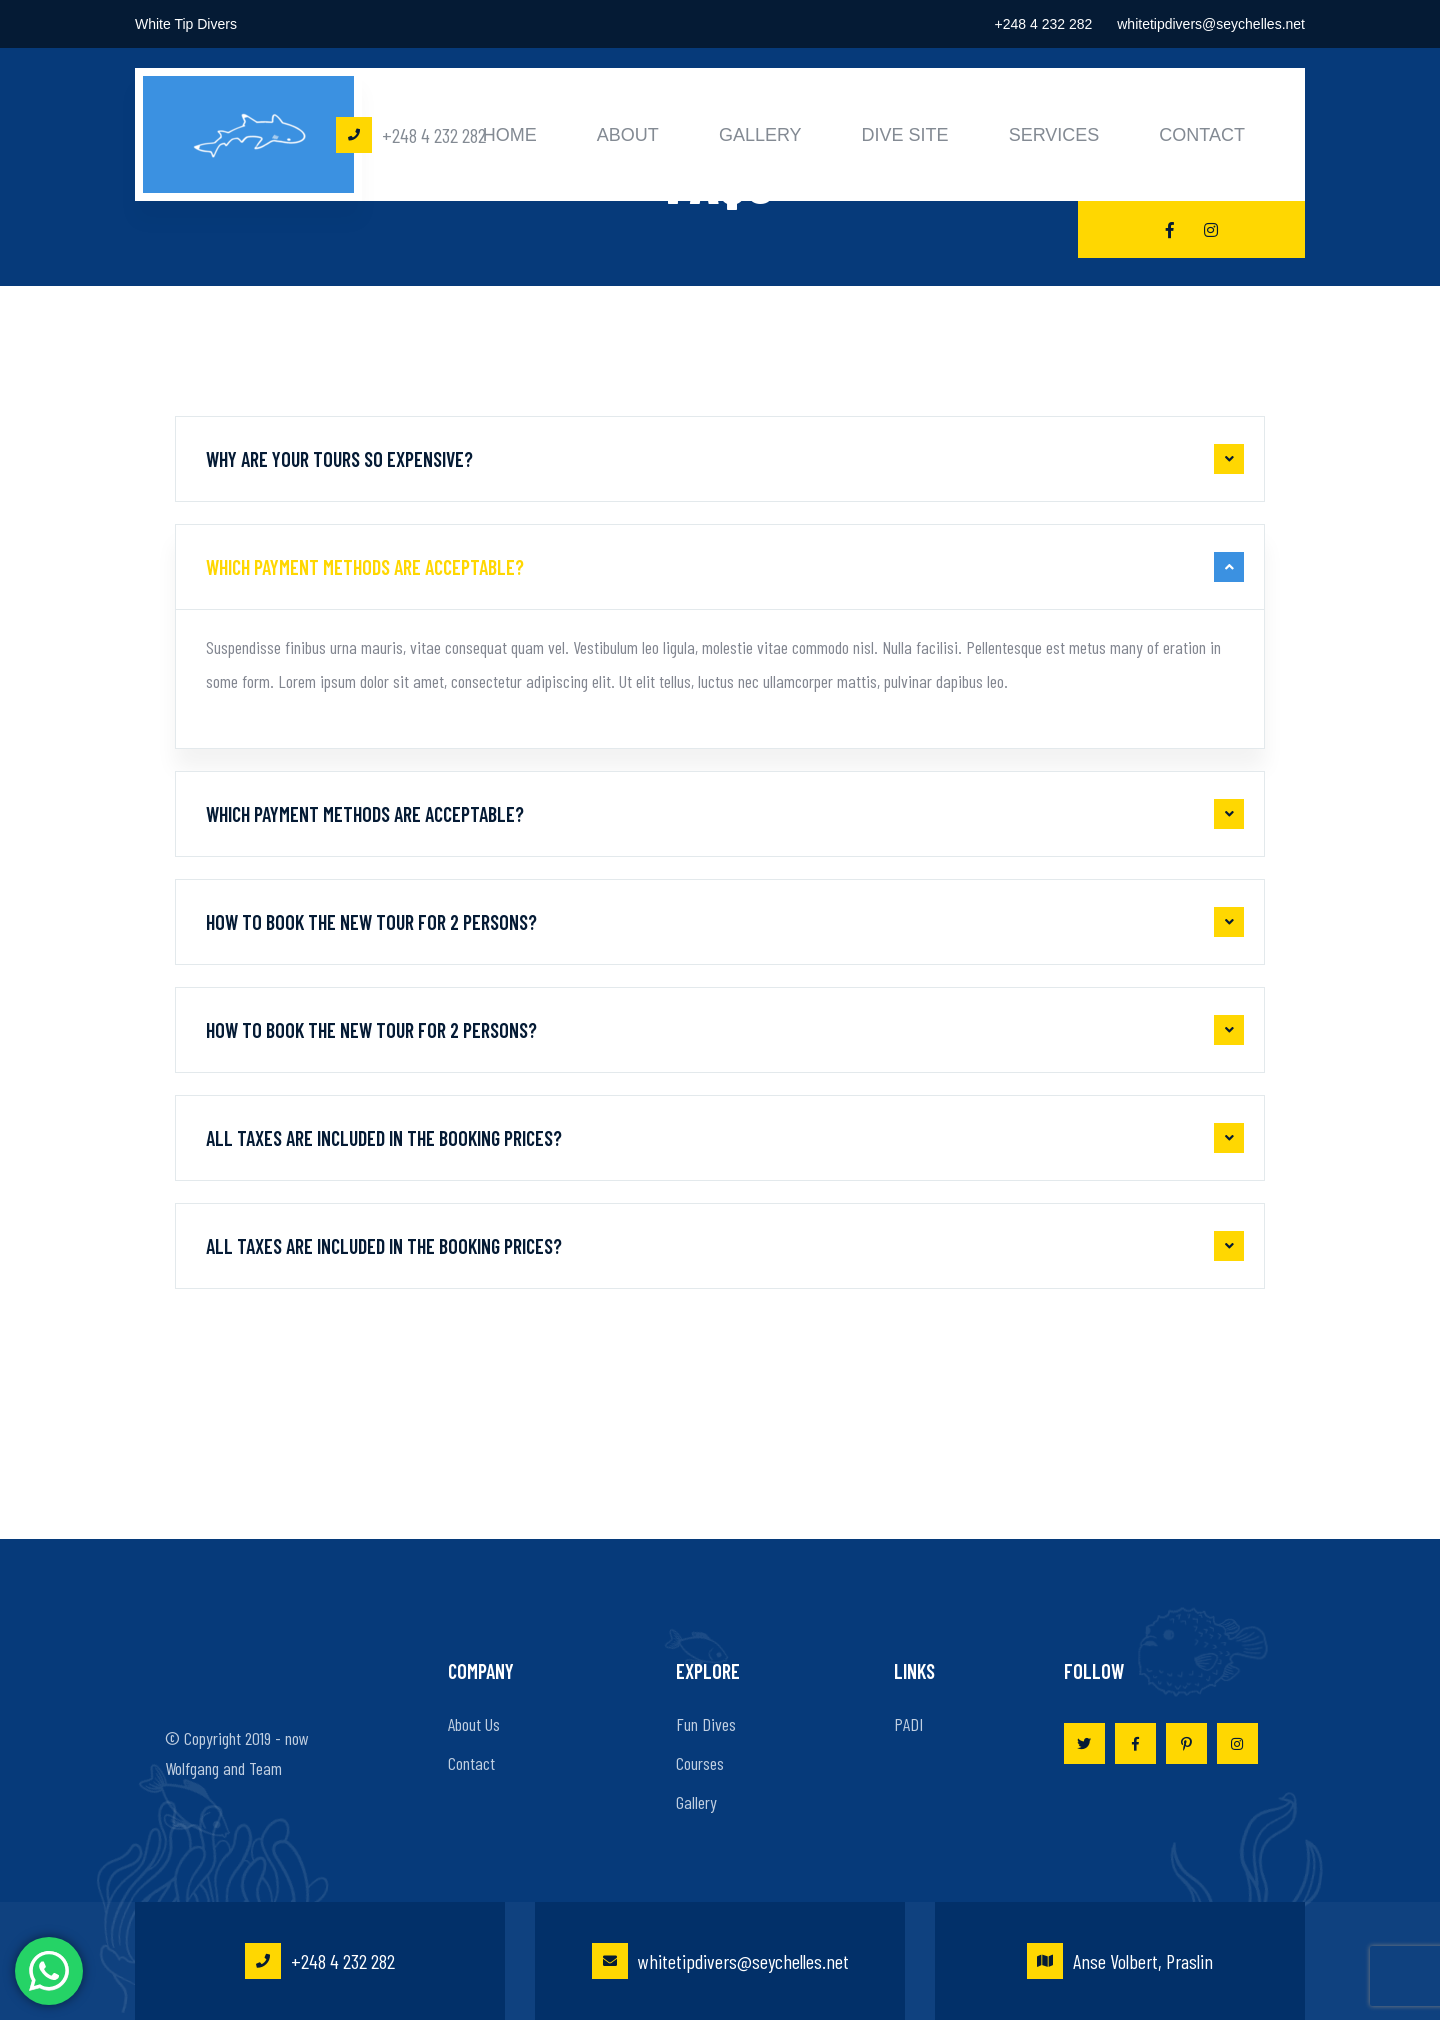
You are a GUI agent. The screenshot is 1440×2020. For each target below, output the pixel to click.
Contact (1202, 135)
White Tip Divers (186, 24)
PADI (908, 1724)
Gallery (760, 135)
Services (1054, 135)
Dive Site (905, 135)
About (628, 135)
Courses (700, 1763)
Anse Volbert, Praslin (1120, 1961)
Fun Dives (706, 1724)
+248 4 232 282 (1044, 24)
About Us (474, 1724)
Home (510, 135)
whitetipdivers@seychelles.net (1211, 24)
